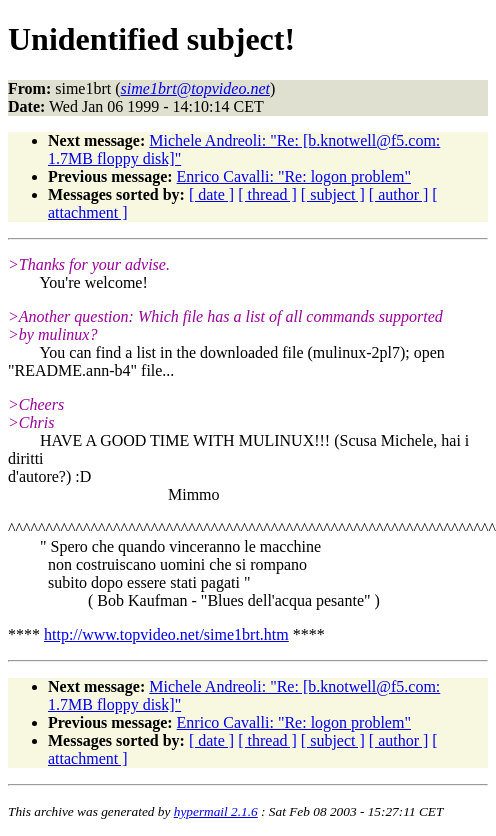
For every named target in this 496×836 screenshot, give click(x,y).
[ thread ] (267, 194)
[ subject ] (333, 194)
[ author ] (399, 194)
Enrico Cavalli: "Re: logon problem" (294, 176)
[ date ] (211, 194)
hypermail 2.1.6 (216, 811)
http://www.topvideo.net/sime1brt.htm (166, 634)
